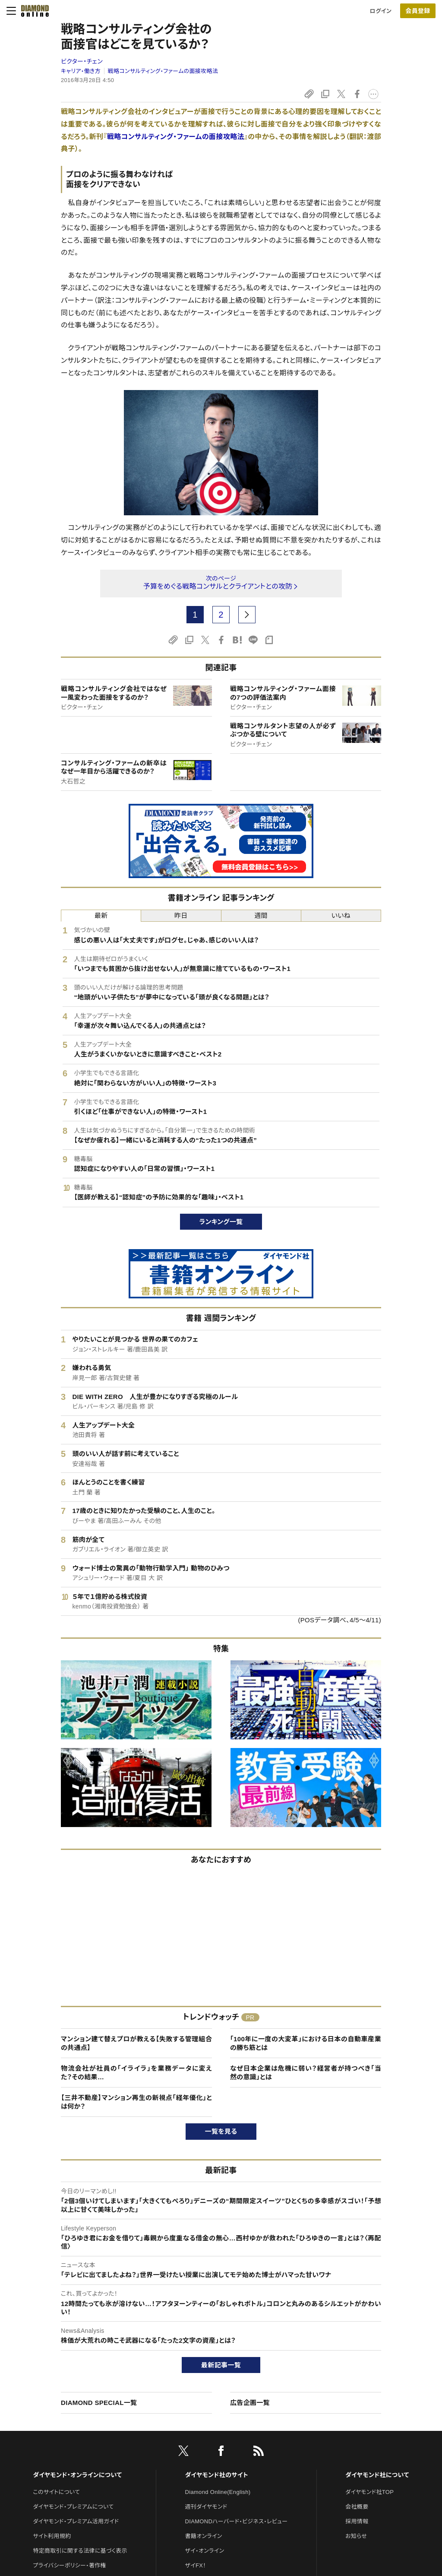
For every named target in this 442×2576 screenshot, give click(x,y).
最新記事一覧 (221, 2365)
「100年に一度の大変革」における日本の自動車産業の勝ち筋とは (305, 2043)
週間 (261, 915)
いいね (341, 915)
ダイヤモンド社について (377, 2474)
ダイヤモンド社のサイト (216, 2474)
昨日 (181, 915)
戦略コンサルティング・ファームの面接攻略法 (163, 71)
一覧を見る (221, 2131)
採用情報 (356, 2521)
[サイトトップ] (32, 11)
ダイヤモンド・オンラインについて (77, 2474)
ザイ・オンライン (204, 2550)
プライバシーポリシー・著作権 (69, 2565)
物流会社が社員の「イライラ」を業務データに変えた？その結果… (136, 2073)
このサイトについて (56, 2492)
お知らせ (356, 2536)
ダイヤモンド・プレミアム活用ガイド (76, 2521)
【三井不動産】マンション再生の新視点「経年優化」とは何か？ (136, 2102)
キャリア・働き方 (81, 71)
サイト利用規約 (52, 2536)
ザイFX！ (195, 2565)
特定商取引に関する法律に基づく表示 (80, 2550)
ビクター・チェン (82, 61)
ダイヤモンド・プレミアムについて (73, 2506)
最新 (101, 915)
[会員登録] (418, 10)
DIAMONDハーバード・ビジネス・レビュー (236, 2521)
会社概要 (356, 2506)
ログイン (380, 11)
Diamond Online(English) (218, 2492)
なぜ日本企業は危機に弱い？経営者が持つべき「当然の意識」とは (305, 2073)
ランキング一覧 (221, 1221)
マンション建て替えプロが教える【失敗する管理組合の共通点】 (136, 2043)
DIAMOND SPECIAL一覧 (99, 2402)
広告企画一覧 (250, 2402)
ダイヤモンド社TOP (369, 2492)
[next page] (247, 614)
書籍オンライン (203, 2536)
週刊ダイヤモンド (206, 2506)
